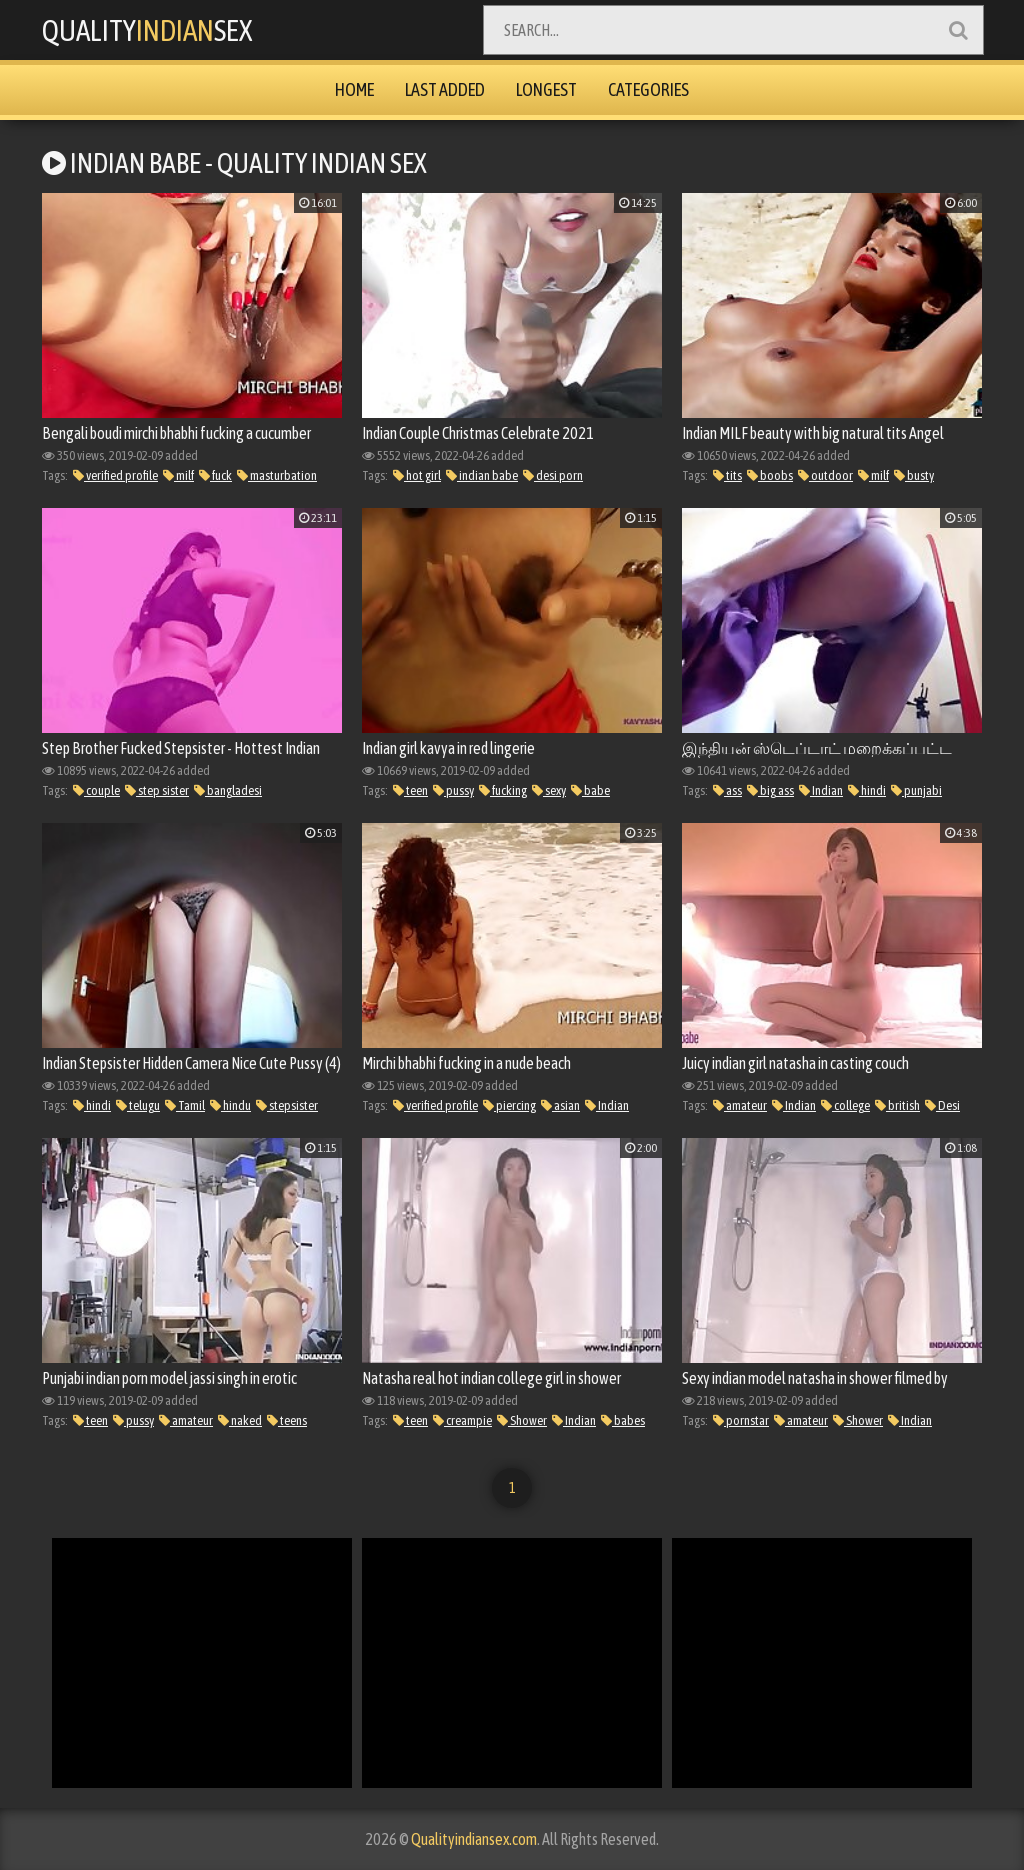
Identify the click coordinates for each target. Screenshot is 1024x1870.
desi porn (553, 475)
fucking (503, 790)
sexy (549, 790)
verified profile (115, 475)
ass (727, 790)
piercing (509, 1105)
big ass (770, 790)
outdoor (825, 475)
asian (560, 1105)
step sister (157, 790)
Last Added (445, 89)
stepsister (287, 1105)
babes (623, 1420)
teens (287, 1420)
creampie (462, 1420)
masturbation (277, 475)
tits (727, 475)
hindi (867, 790)
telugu (138, 1105)
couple (96, 790)
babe (590, 790)
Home (354, 89)
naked (240, 1420)
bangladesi (228, 790)
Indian (821, 790)
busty (914, 475)
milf (178, 475)
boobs (770, 475)
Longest (546, 89)
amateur (740, 1105)
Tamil (185, 1105)
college (845, 1105)
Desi (942, 1105)
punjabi (916, 790)
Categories (648, 89)
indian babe (482, 475)
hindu (230, 1105)
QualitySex (149, 30)
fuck (215, 475)
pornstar (741, 1420)
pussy (453, 790)
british (897, 1105)
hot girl (417, 475)
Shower (522, 1420)
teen (410, 790)
